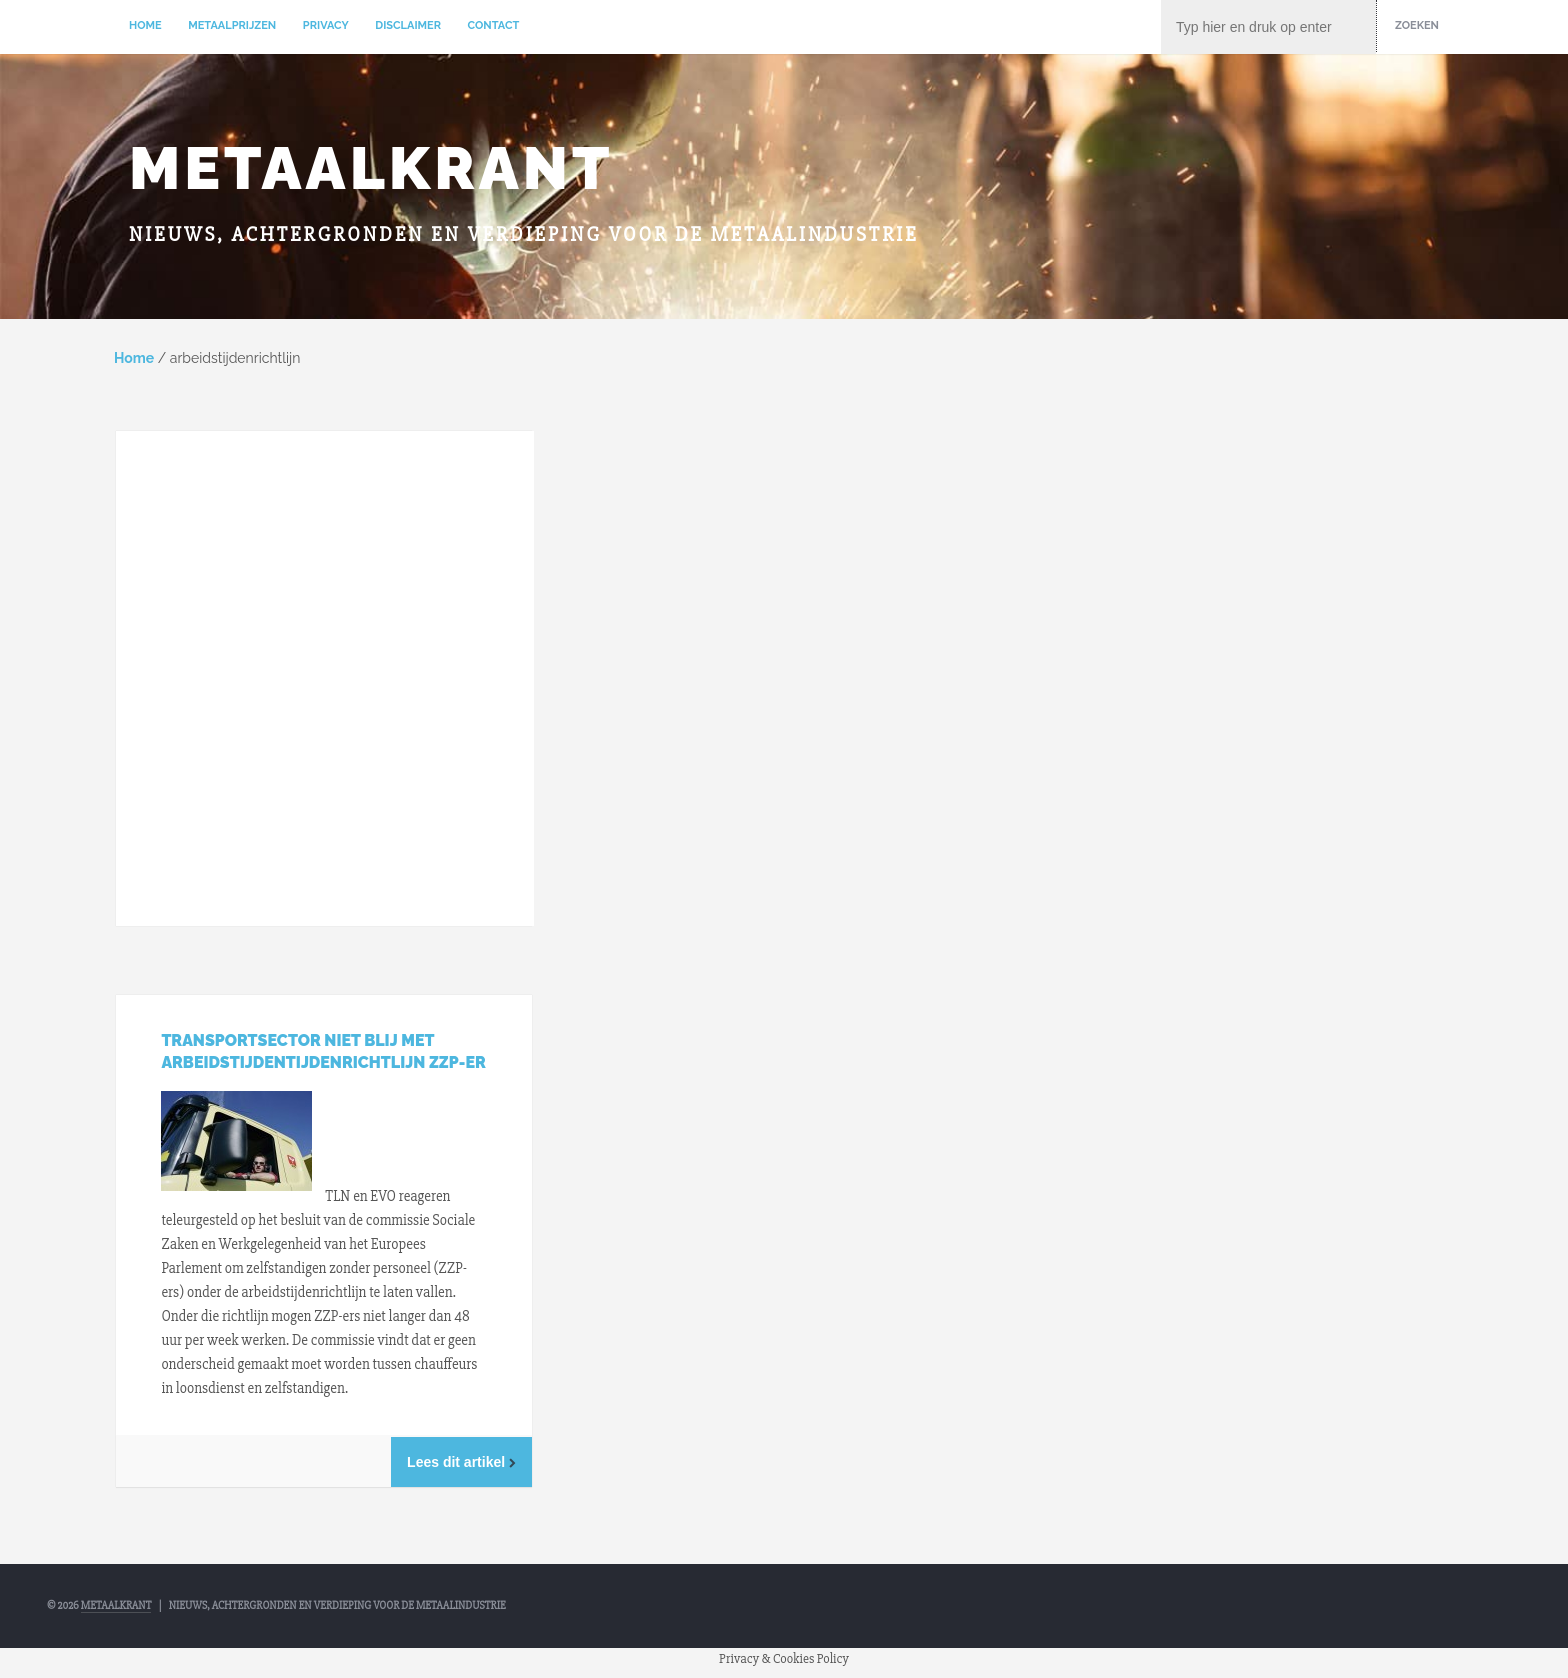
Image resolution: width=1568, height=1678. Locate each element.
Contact (494, 25)
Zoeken (1417, 25)
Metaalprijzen (232, 25)
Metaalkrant (371, 168)
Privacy (326, 25)
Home (145, 25)
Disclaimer (408, 25)
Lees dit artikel (461, 1462)
